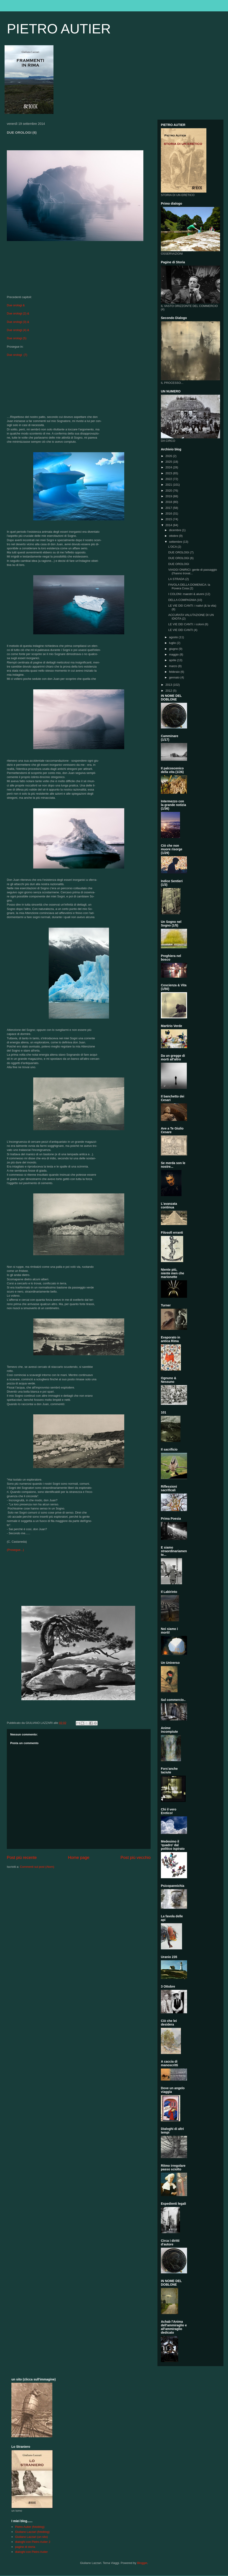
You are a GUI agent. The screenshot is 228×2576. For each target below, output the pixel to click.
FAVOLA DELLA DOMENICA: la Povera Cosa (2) (189, 586)
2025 (169, 461)
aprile (173, 660)
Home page (78, 1857)
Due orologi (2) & (18, 313)
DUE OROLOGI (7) (180, 552)
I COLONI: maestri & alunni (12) (189, 594)
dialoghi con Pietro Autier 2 (32, 2541)
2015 (169, 519)
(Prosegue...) (15, 1550)
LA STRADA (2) (178, 579)
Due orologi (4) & (18, 330)
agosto (174, 637)
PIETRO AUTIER (59, 28)
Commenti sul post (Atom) (37, 1866)
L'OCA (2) (174, 546)
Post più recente (22, 1857)
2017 (169, 508)
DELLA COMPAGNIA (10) (185, 600)
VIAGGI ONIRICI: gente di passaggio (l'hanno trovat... (192, 571)
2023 (169, 473)
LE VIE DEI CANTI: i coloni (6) (188, 624)
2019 (169, 496)
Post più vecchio (136, 1857)
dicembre (175, 530)
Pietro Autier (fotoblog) (29, 2526)
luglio (173, 643)
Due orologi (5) (16, 338)
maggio (174, 654)
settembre (176, 541)
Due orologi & (16, 305)
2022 (169, 479)
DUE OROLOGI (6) (180, 558)
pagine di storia (25, 2546)
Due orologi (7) (17, 355)
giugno (174, 648)
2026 (169, 456)
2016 (169, 513)
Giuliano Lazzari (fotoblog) (32, 2531)
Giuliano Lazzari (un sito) (31, 2536)
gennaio (174, 677)
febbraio (175, 671)
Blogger (142, 2563)
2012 (169, 690)
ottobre (174, 535)
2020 (169, 490)
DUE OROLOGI (178, 564)
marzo (173, 666)
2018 (169, 502)
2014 (169, 525)
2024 (169, 467)
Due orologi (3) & (18, 322)
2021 (169, 484)
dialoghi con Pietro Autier (31, 2551)
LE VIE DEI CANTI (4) (182, 630)
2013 (169, 684)
